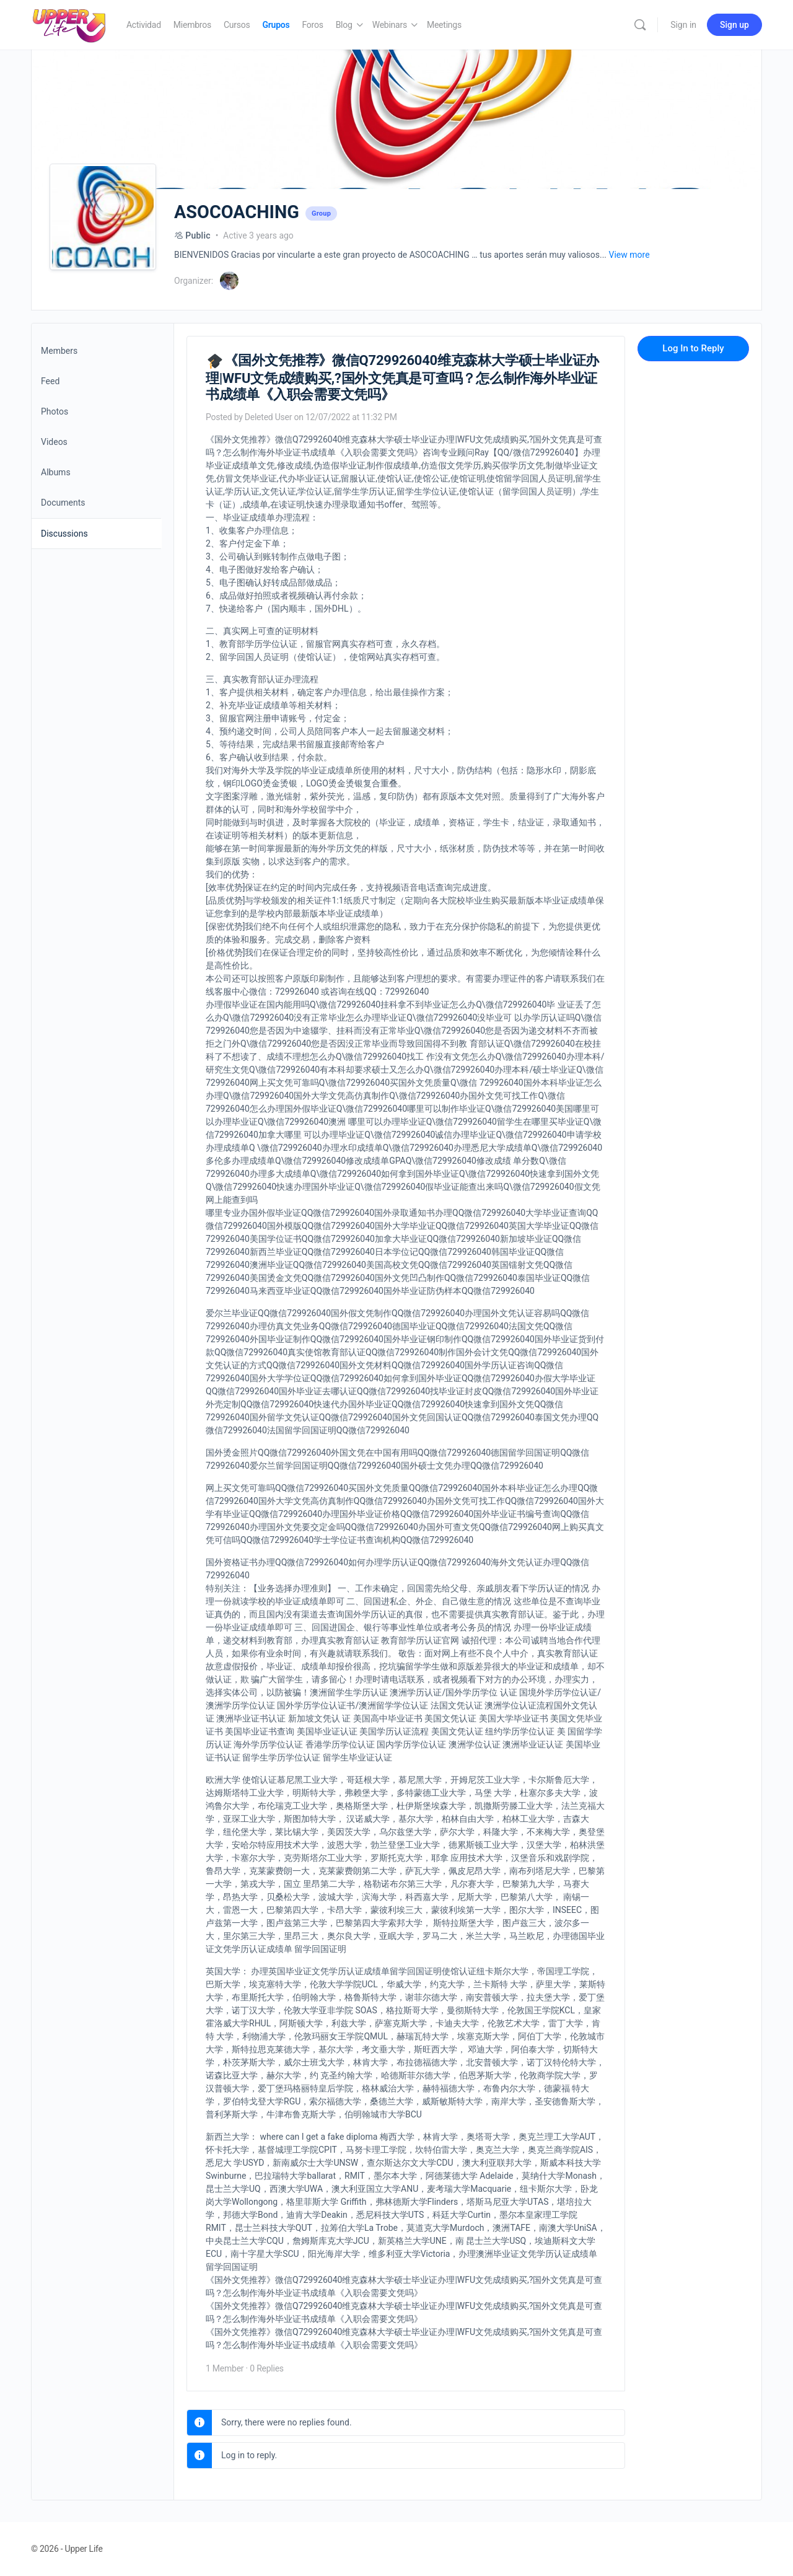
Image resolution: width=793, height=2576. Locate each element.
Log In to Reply (693, 348)
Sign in (683, 25)
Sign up (734, 25)
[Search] (640, 24)
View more (629, 255)
